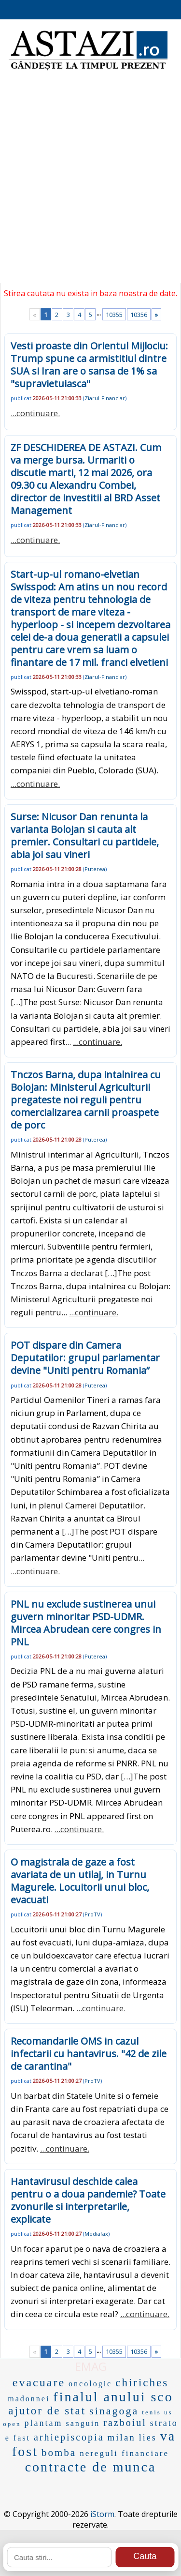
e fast (17, 2438)
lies (148, 2437)
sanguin (83, 2423)
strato (164, 2423)
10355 (114, 314)
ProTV (92, 1914)
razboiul (125, 2422)
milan (122, 2437)
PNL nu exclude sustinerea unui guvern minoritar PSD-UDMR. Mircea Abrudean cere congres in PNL (86, 1622)
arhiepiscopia (69, 2437)
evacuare (39, 2382)
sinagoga (114, 2411)
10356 (138, 314)
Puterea (94, 869)
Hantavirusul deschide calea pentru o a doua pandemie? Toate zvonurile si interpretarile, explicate (88, 2200)
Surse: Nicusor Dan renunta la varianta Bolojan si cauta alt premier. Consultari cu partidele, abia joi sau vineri (85, 835)
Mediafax (96, 2233)
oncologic (90, 2384)
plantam (43, 2423)
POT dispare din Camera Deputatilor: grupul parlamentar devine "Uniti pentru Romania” (85, 1358)
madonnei (29, 2399)
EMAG (91, 2366)
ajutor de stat (47, 2411)
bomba (59, 2452)
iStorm (102, 2514)
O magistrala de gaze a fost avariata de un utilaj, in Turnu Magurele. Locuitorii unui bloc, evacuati (80, 1880)
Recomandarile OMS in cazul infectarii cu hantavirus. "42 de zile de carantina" (89, 2053)
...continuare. (35, 413)
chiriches (141, 2383)
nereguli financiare (124, 2453)
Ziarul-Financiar (104, 398)
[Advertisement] (90, 182)
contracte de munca (90, 2466)
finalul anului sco (113, 2396)
